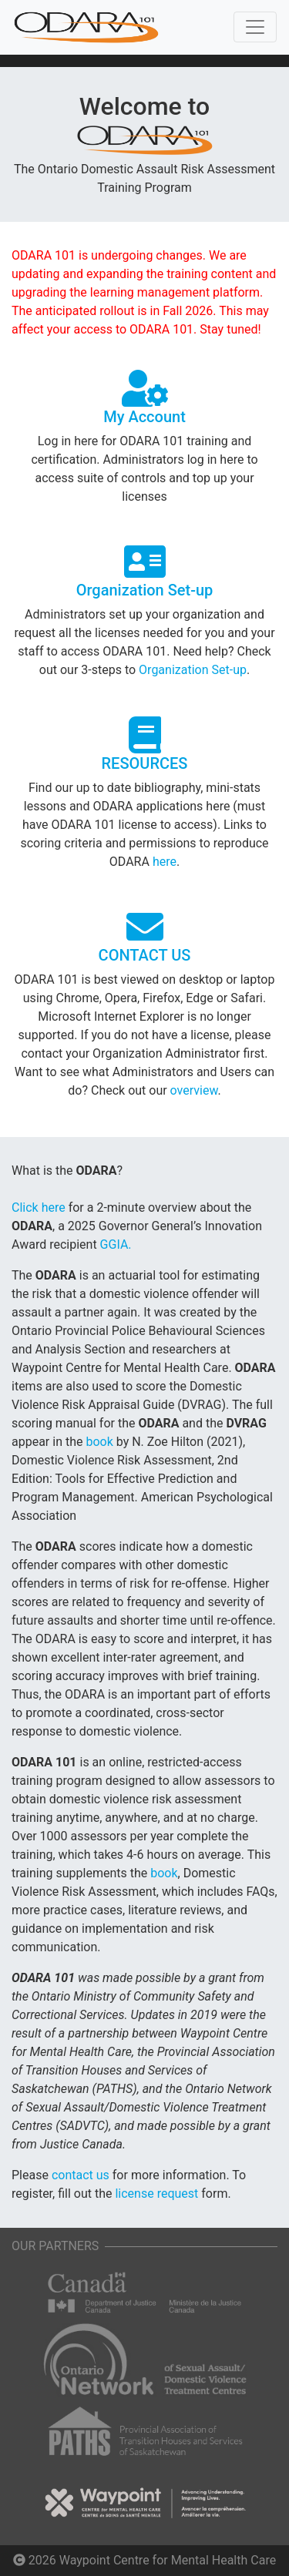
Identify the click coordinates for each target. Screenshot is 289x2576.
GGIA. (116, 1244)
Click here (40, 1207)
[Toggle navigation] (255, 27)
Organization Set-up (193, 669)
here (164, 861)
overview (194, 1090)
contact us (82, 2175)
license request (158, 2193)
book (101, 1441)
